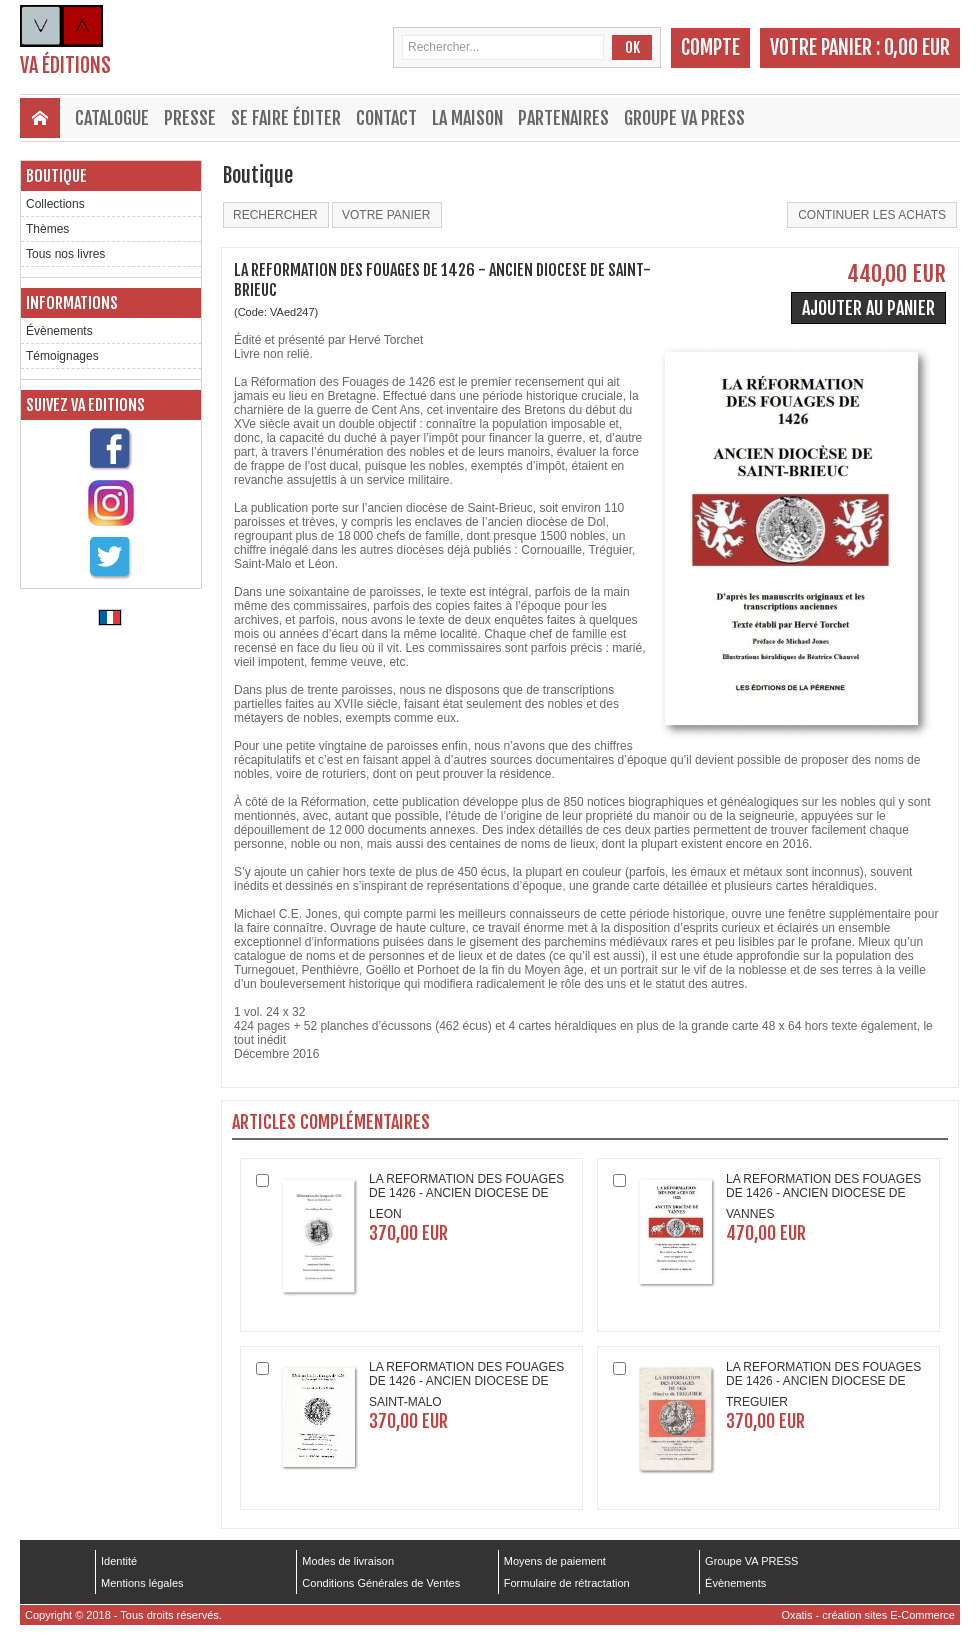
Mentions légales (142, 1583)
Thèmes (47, 229)
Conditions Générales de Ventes (381, 1583)
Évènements (59, 331)
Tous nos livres (65, 254)
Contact (386, 118)
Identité (119, 1561)
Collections (55, 204)
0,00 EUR (917, 47)
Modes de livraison (348, 1561)
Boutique (56, 176)
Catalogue (112, 118)
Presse (190, 118)
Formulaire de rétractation (567, 1583)
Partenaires (563, 118)
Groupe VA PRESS (684, 118)
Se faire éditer (286, 118)
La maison (467, 118)
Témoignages (62, 356)
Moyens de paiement (555, 1561)
